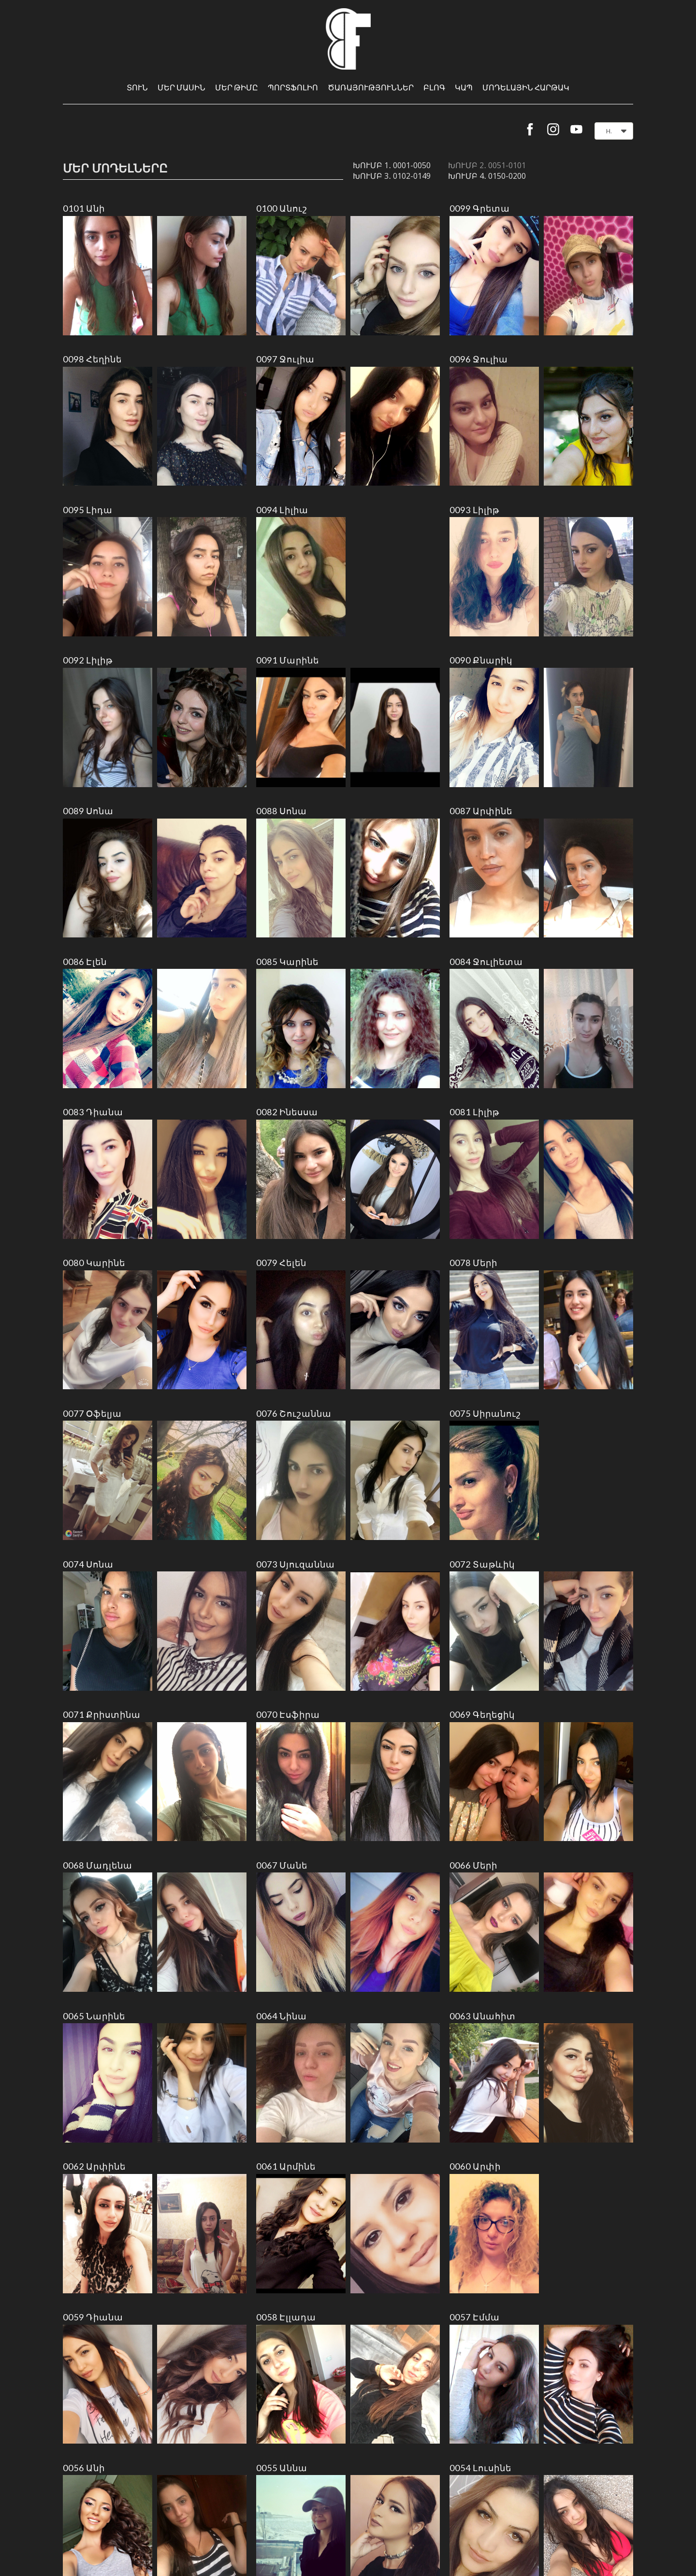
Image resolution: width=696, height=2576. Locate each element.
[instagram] (553, 129)
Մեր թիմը (236, 87)
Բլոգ (434, 87)
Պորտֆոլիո (293, 87)
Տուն (137, 87)
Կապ (464, 87)
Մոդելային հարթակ (525, 87)
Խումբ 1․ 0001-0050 (392, 165)
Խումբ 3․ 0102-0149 (392, 176)
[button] (613, 131)
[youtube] (576, 129)
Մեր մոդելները (115, 168)
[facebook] (530, 129)
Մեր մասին (181, 87)
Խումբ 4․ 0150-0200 (487, 176)
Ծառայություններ (371, 87)
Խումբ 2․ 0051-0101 (487, 165)
